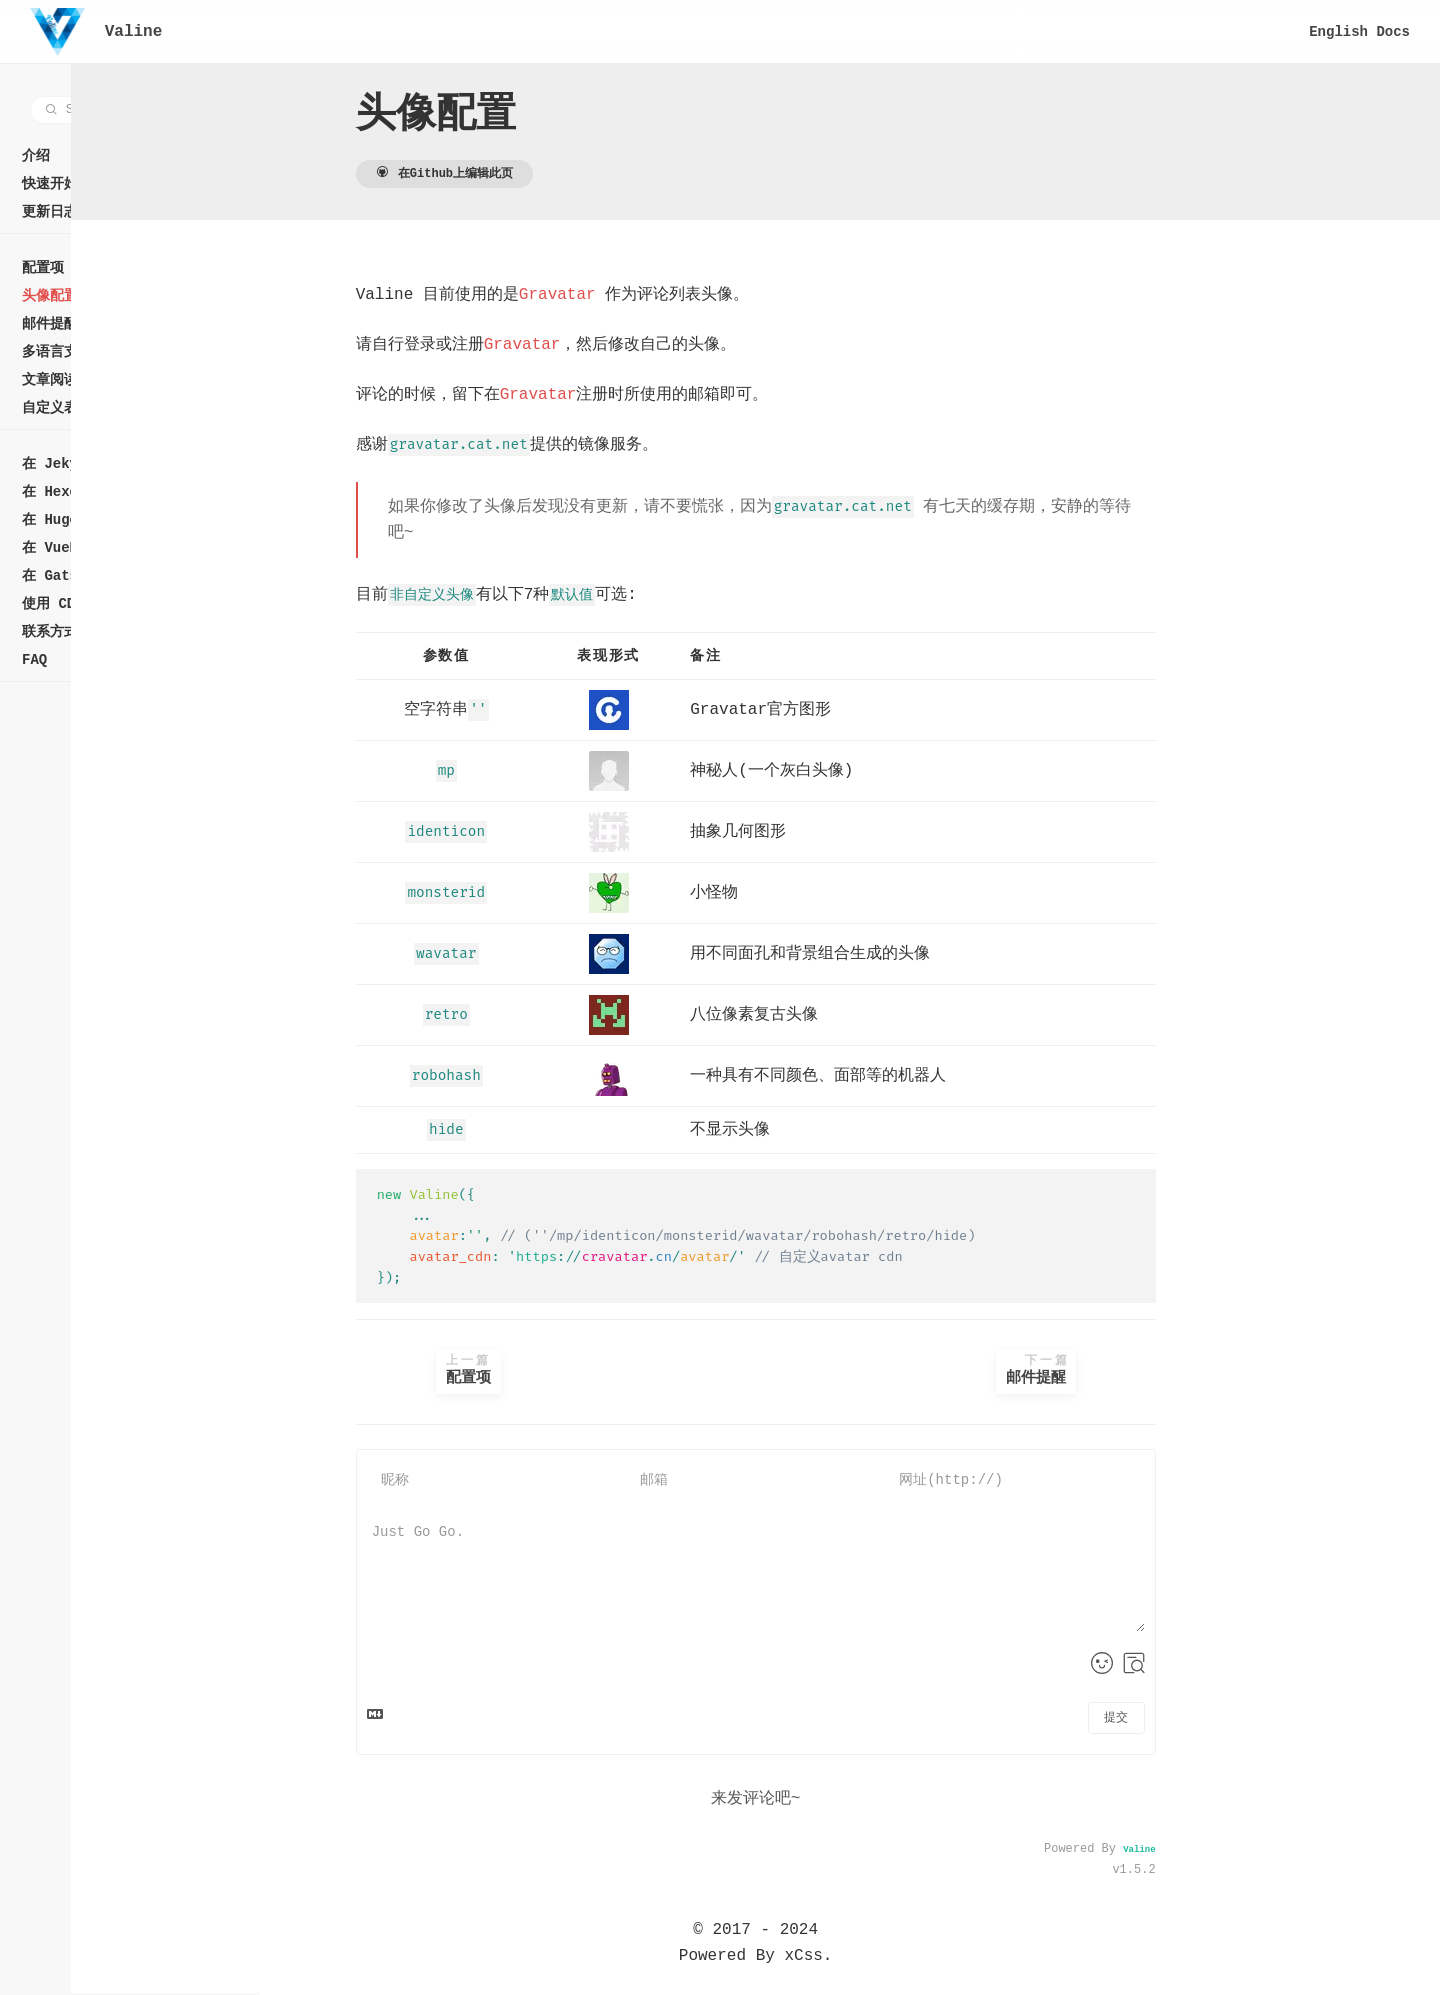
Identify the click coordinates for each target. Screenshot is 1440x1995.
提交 (1211, 1719)
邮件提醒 (1130, 1371)
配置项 (564, 1371)
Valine (1234, 1852)
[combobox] (134, 110)
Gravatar (651, 295)
